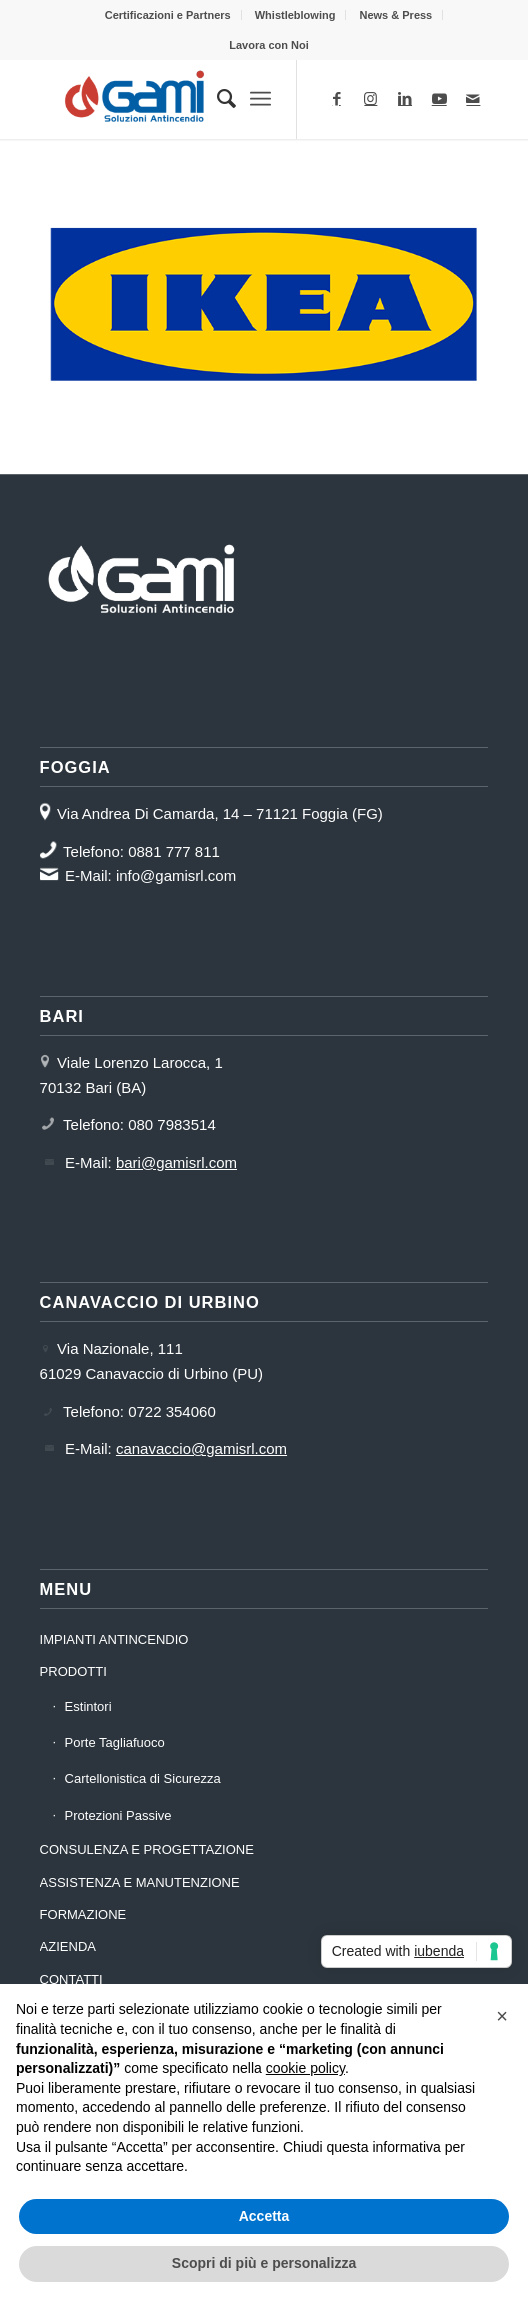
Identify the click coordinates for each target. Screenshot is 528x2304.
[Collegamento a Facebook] (337, 99)
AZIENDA (68, 1946)
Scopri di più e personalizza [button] (264, 2263)
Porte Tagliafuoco (115, 1742)
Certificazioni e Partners (168, 15)
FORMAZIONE (83, 1914)
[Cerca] (216, 99)
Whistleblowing (295, 15)
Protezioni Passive (118, 1815)
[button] (502, 2016)
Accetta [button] (264, 2216)
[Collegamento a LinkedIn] (405, 99)
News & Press (395, 15)
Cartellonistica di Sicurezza (143, 1778)
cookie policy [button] (305, 2068)
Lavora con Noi (268, 45)
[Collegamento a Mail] (473, 99)
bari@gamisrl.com (176, 1162)
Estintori (88, 1706)
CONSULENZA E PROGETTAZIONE (147, 1849)
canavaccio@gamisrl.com (201, 1448)
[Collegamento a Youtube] (439, 99)
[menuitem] (168, 15)
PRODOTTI (73, 1671)
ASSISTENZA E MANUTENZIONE (140, 1882)
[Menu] (260, 99)
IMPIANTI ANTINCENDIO (114, 1639)
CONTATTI (71, 1979)
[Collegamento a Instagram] (371, 99)
